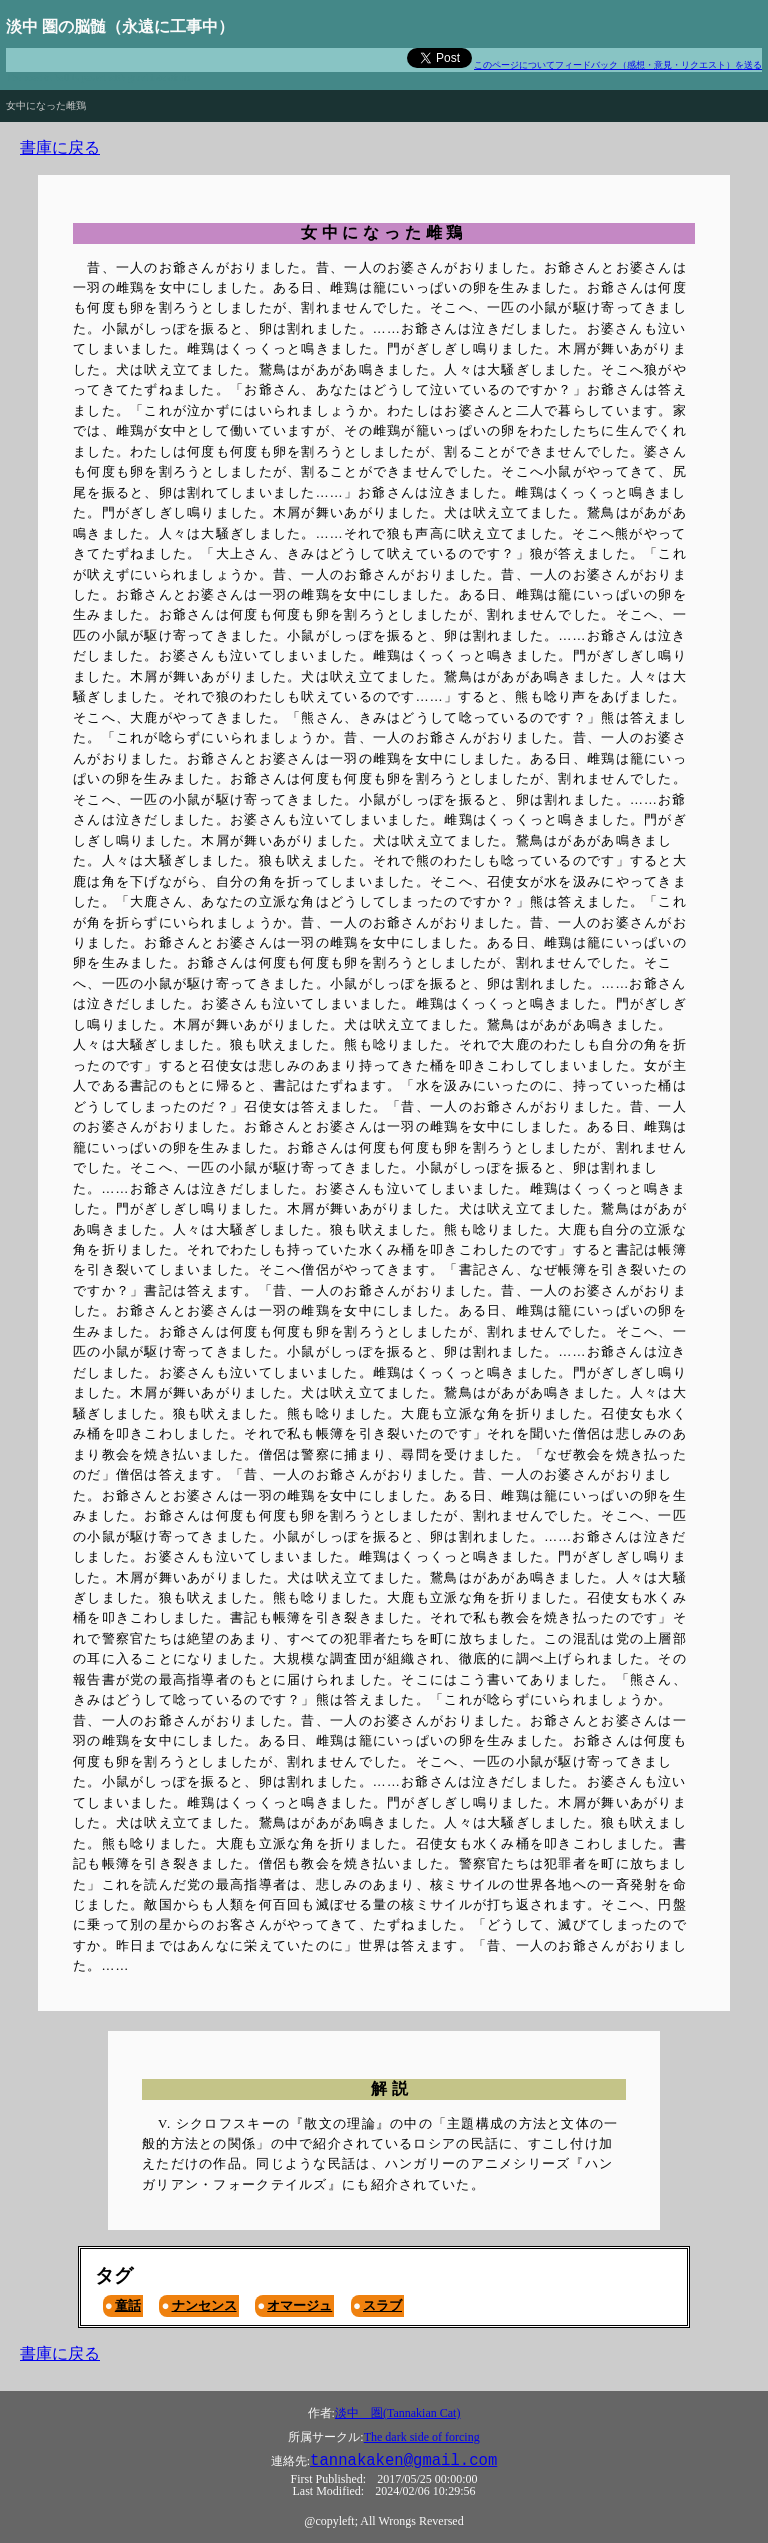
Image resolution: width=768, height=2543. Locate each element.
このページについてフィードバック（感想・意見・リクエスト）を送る (618, 65)
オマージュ (299, 2305)
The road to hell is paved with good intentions (98, 77)
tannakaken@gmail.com (403, 2461)
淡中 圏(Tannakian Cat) (397, 2413)
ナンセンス (204, 2305)
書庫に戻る (60, 147)
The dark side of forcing (422, 2437)
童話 (128, 2305)
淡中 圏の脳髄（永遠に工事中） (120, 26)
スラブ (382, 2305)
